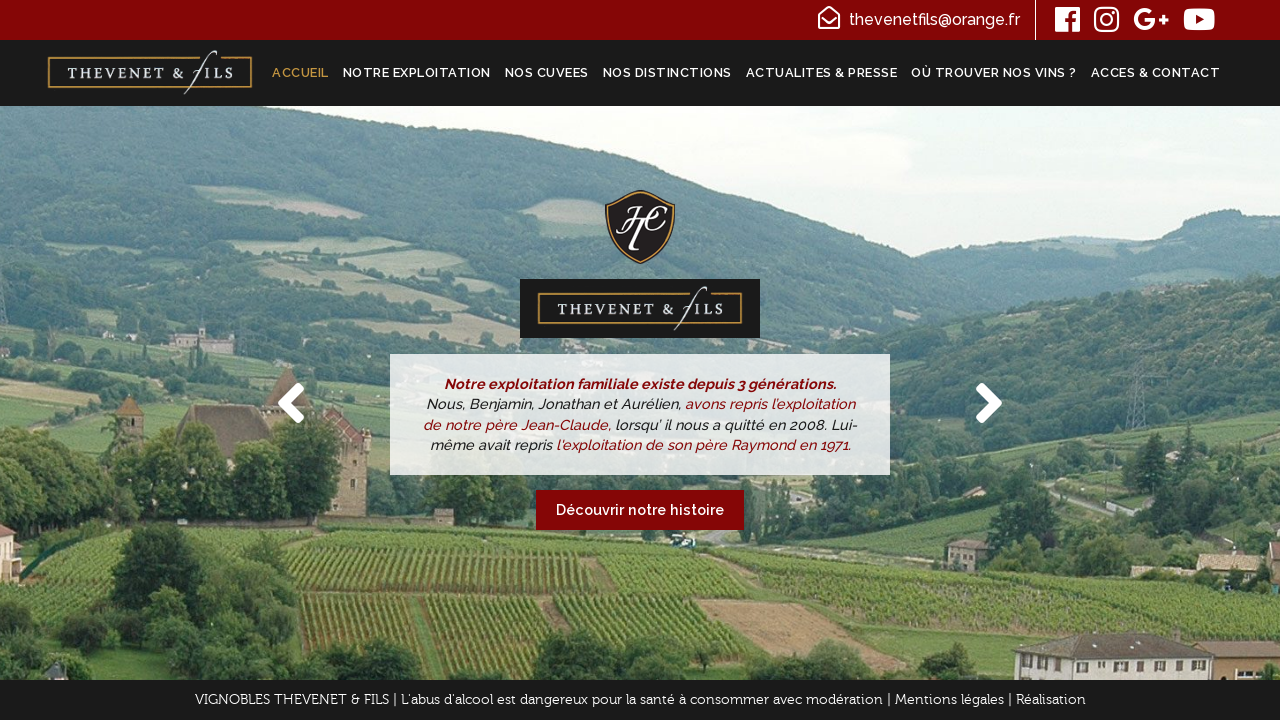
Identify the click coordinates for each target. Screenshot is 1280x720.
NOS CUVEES (547, 72)
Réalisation (1051, 699)
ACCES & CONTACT (1156, 72)
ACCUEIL (300, 72)
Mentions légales (949, 699)
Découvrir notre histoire (640, 509)
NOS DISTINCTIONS (667, 72)
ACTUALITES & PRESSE (822, 72)
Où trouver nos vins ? (994, 72)
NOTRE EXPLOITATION (417, 72)
